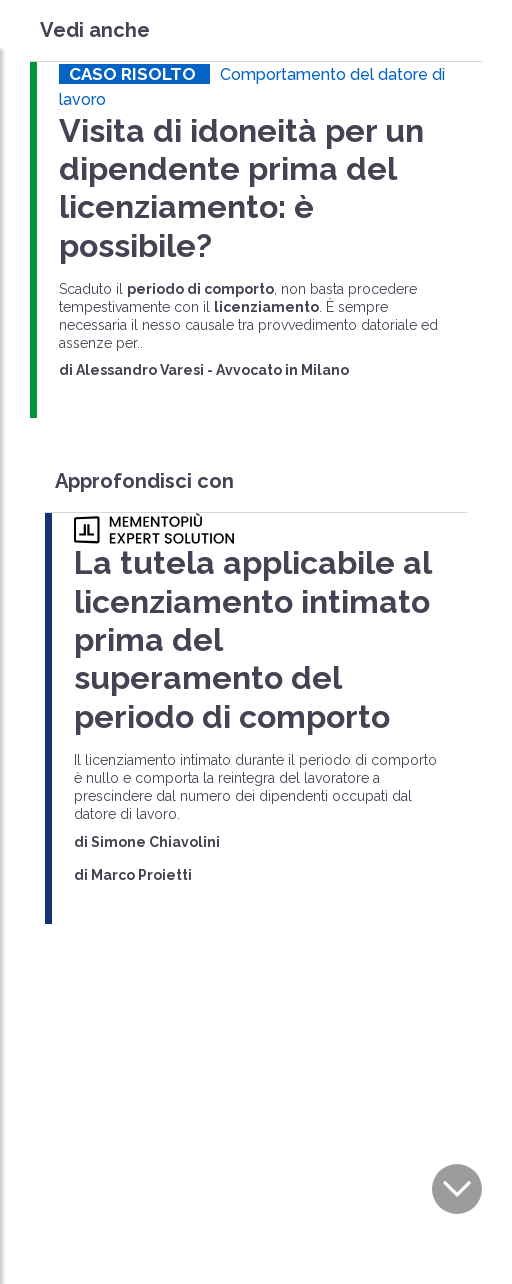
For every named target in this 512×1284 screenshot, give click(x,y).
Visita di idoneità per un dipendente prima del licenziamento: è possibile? (241, 188)
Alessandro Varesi (140, 370)
